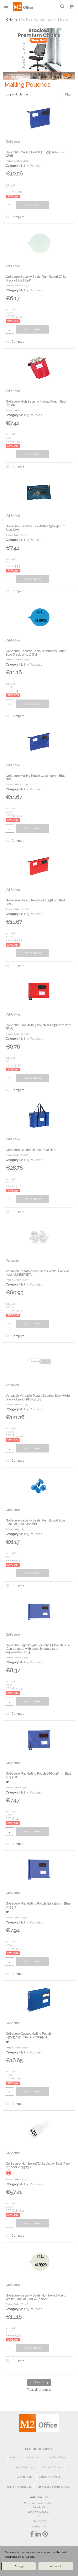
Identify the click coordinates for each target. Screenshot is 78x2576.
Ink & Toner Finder (56, 2457)
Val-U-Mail (13, 266)
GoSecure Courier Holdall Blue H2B (31, 1150)
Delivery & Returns (51, 2467)
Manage (19, 2566)
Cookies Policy (24, 2476)
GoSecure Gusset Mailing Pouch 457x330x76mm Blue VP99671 (28, 2035)
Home (11, 19)
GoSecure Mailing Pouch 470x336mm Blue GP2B (36, 777)
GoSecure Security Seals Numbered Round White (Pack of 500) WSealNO (36, 2297)
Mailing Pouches (30, 165)
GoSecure (13, 141)
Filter (68, 94)
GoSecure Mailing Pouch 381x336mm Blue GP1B (35, 153)
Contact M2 (33, 2457)
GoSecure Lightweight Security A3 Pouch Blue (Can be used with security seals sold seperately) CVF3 (38, 1648)
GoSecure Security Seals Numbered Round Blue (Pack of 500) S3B (36, 652)
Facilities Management (36, 19)
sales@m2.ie (39, 2526)
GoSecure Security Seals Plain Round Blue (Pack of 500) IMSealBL (35, 1522)
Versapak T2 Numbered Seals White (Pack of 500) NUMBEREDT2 (37, 1272)
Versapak (12, 1260)
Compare (15, 217)
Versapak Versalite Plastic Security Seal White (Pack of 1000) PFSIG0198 (38, 1397)
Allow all (55, 2566)
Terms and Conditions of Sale (54, 2486)
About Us (15, 2457)
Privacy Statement (25, 2467)
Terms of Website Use (19, 2486)
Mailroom (64, 19)
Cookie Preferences (49, 2476)
